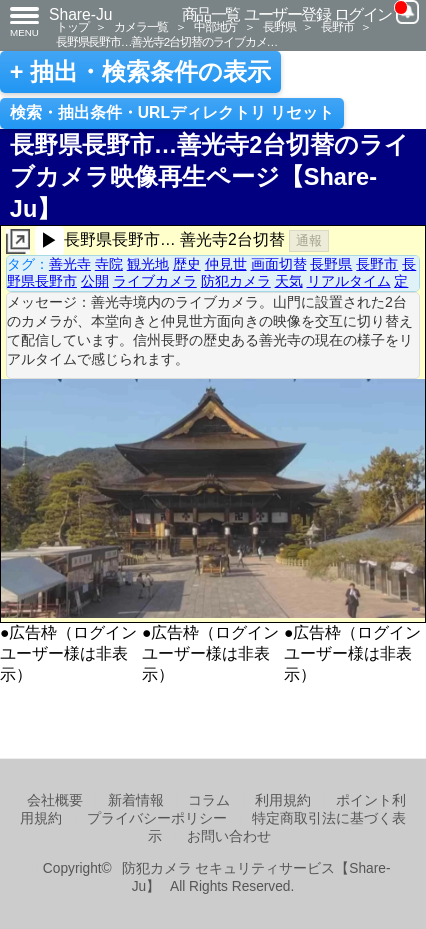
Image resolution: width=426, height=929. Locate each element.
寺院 (109, 264)
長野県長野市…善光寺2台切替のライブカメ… (166, 41)
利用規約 (283, 800)
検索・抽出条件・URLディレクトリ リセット (172, 112)
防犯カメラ (236, 281)
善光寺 (70, 264)
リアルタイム (349, 281)
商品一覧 (211, 14)
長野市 (337, 26)
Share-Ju (81, 14)
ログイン (363, 14)
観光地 (148, 264)
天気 (289, 281)
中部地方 (215, 26)
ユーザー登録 (287, 14)
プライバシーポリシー (157, 818)
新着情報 (136, 800)
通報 (309, 240)
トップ (72, 26)
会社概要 (55, 800)
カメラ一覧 (141, 26)
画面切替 (279, 264)
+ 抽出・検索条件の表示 (140, 72)
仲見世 (226, 264)
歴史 (187, 264)
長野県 (279, 26)
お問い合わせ (229, 836)
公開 (95, 281)
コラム (209, 800)
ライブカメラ (155, 281)
